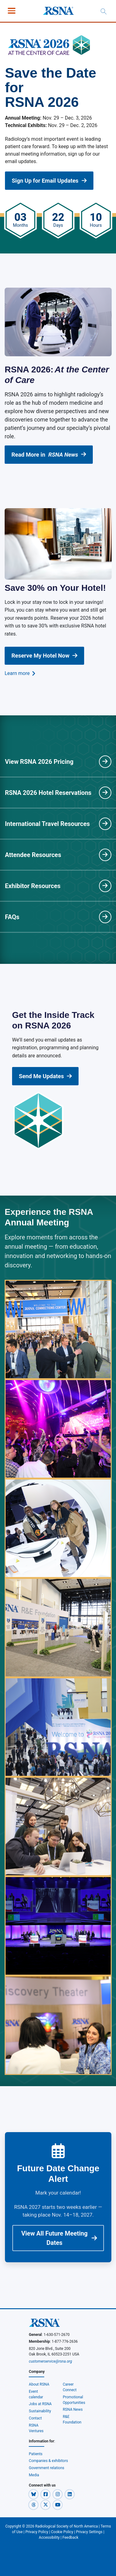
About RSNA (39, 2384)
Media (34, 2475)
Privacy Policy (36, 2532)
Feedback (70, 2537)
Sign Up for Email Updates (49, 180)
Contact (35, 2418)
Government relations (47, 2468)
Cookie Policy (62, 2532)
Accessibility (49, 2537)
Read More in (48, 454)
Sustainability (40, 2411)
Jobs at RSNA (40, 2404)
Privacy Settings (89, 2532)
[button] (34, 2494)
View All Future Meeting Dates (59, 2238)
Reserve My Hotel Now (44, 655)
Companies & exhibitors (48, 2461)
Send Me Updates (45, 1076)
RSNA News (73, 2409)
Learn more (20, 673)
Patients (35, 2454)
